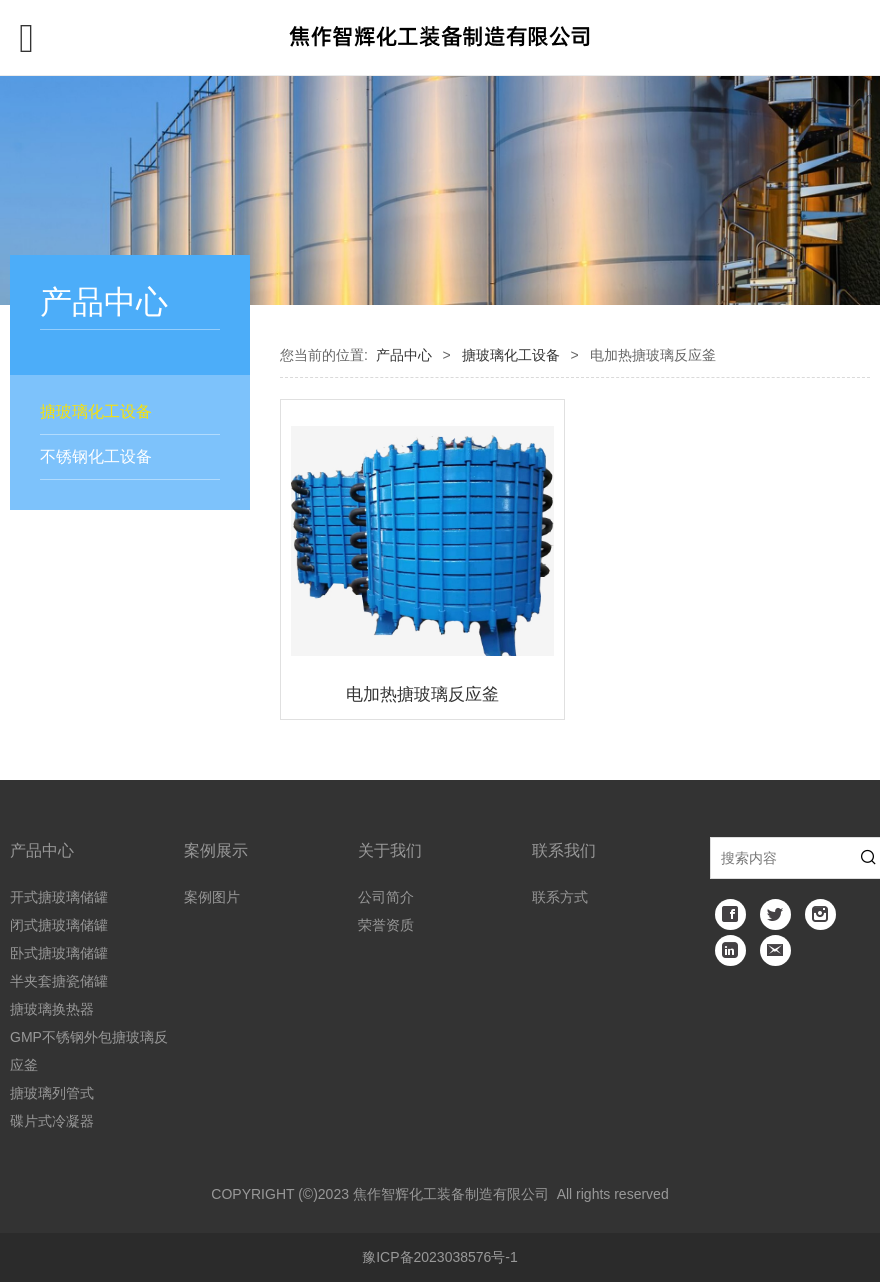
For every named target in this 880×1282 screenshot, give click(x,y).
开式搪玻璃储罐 (59, 897)
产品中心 (404, 355)
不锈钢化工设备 (96, 456)
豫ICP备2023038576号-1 (440, 1257)
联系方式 (560, 897)
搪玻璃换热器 (52, 1009)
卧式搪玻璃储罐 (59, 953)
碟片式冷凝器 (52, 1121)
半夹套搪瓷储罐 (59, 981)
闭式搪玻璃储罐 (59, 925)
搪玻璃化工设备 (96, 411)
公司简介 (386, 897)
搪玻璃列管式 (52, 1093)
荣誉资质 (386, 925)
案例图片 (212, 897)
